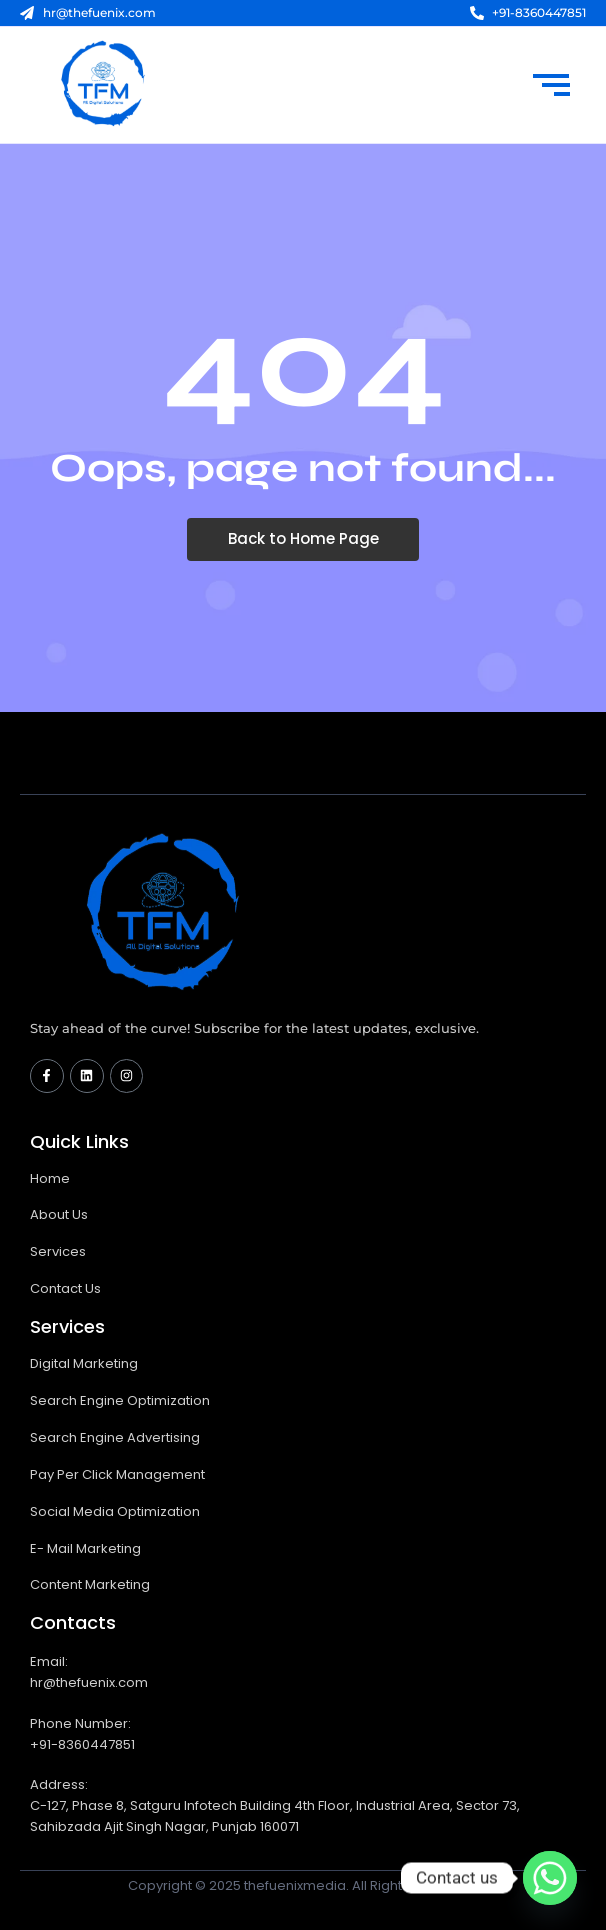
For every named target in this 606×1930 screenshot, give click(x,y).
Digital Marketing (84, 1363)
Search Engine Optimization (120, 1400)
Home (50, 1178)
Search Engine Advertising (115, 1437)
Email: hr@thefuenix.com (89, 1672)
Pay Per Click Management (117, 1474)
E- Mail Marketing (85, 1548)
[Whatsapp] (550, 1878)
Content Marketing (90, 1584)
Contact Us (65, 1288)
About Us (59, 1214)
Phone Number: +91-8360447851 (82, 1734)
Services (58, 1251)
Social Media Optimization (115, 1511)
